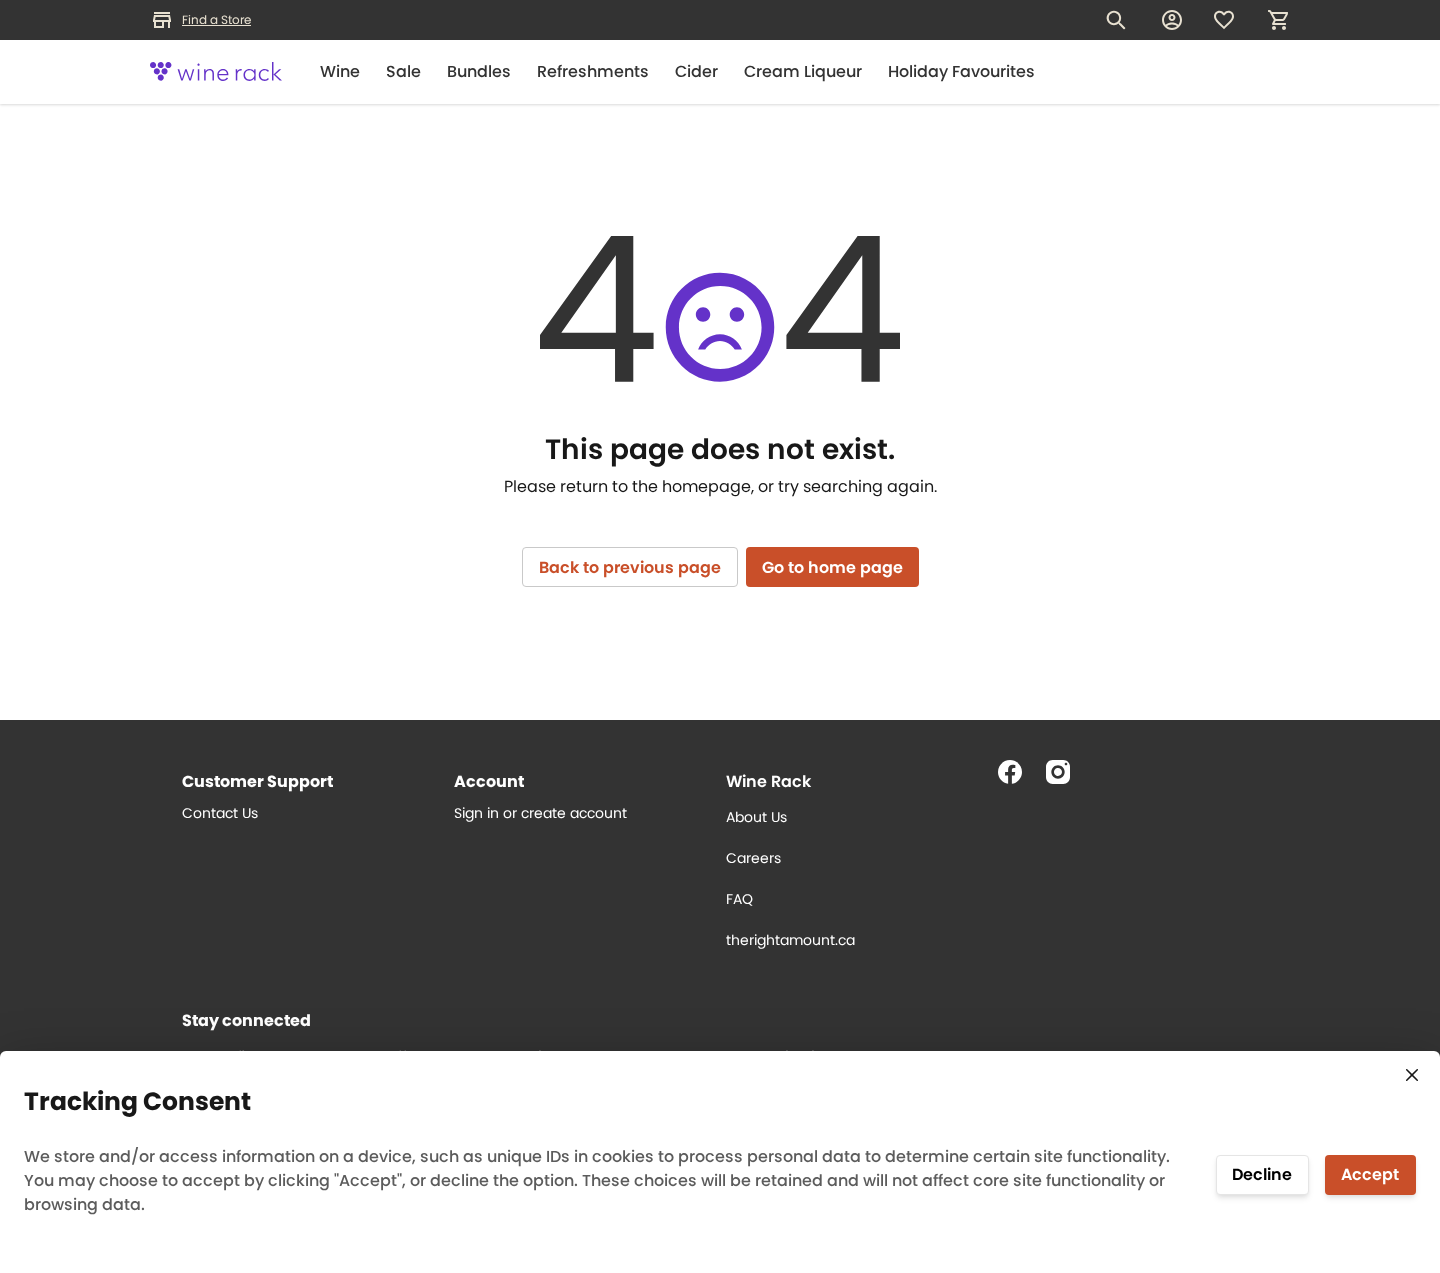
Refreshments (593, 71)
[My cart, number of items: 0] (1278, 20)
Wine (340, 71)
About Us (756, 817)
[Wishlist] (1224, 20)
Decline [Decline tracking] (1262, 1174)
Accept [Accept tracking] (1370, 1174)
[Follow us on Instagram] (1066, 780)
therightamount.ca (790, 940)
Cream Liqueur (803, 71)
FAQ (739, 899)
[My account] (1172, 20)
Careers (753, 858)
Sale (403, 71)
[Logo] (216, 72)
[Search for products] (1116, 20)
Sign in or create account (540, 813)
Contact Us (220, 813)
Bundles (479, 71)
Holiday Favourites (961, 71)
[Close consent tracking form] (1412, 1075)
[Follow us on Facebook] (1018, 780)
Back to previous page (630, 567)
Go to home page (832, 567)
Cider (696, 71)
